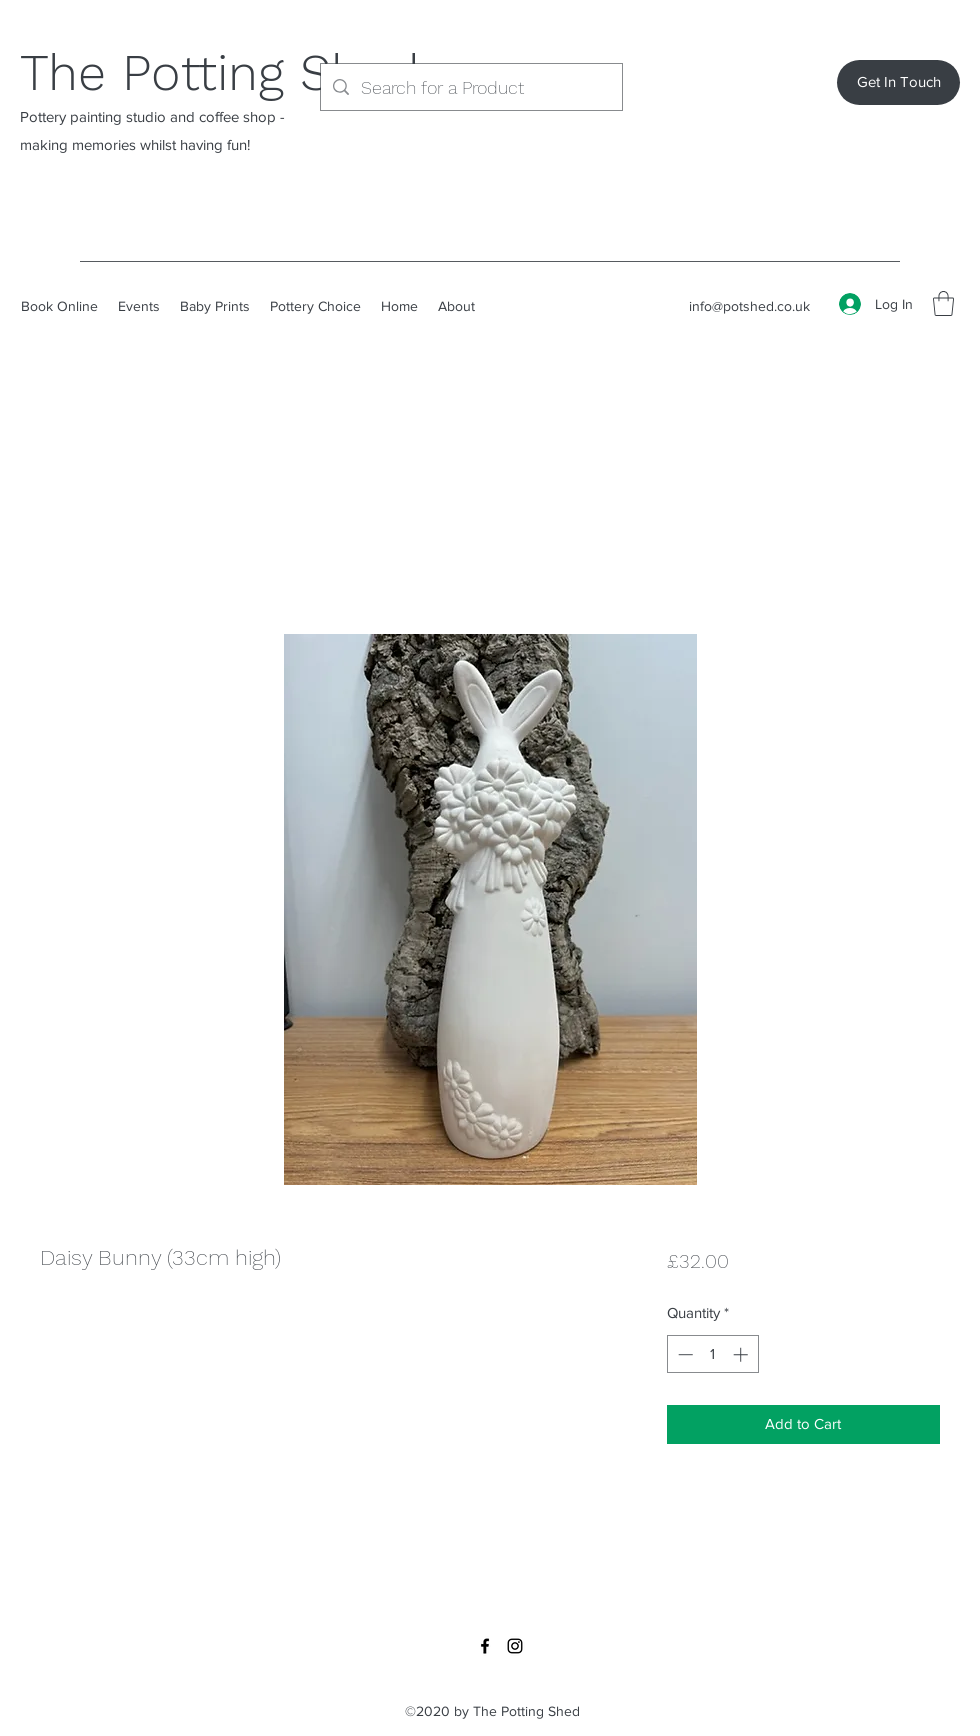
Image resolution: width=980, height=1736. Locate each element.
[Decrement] (683, 1354)
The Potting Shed (219, 72)
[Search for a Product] (470, 88)
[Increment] (742, 1354)
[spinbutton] (712, 1354)
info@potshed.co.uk (749, 306)
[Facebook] (485, 1646)
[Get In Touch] (898, 82)
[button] (943, 303)
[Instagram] (515, 1646)
